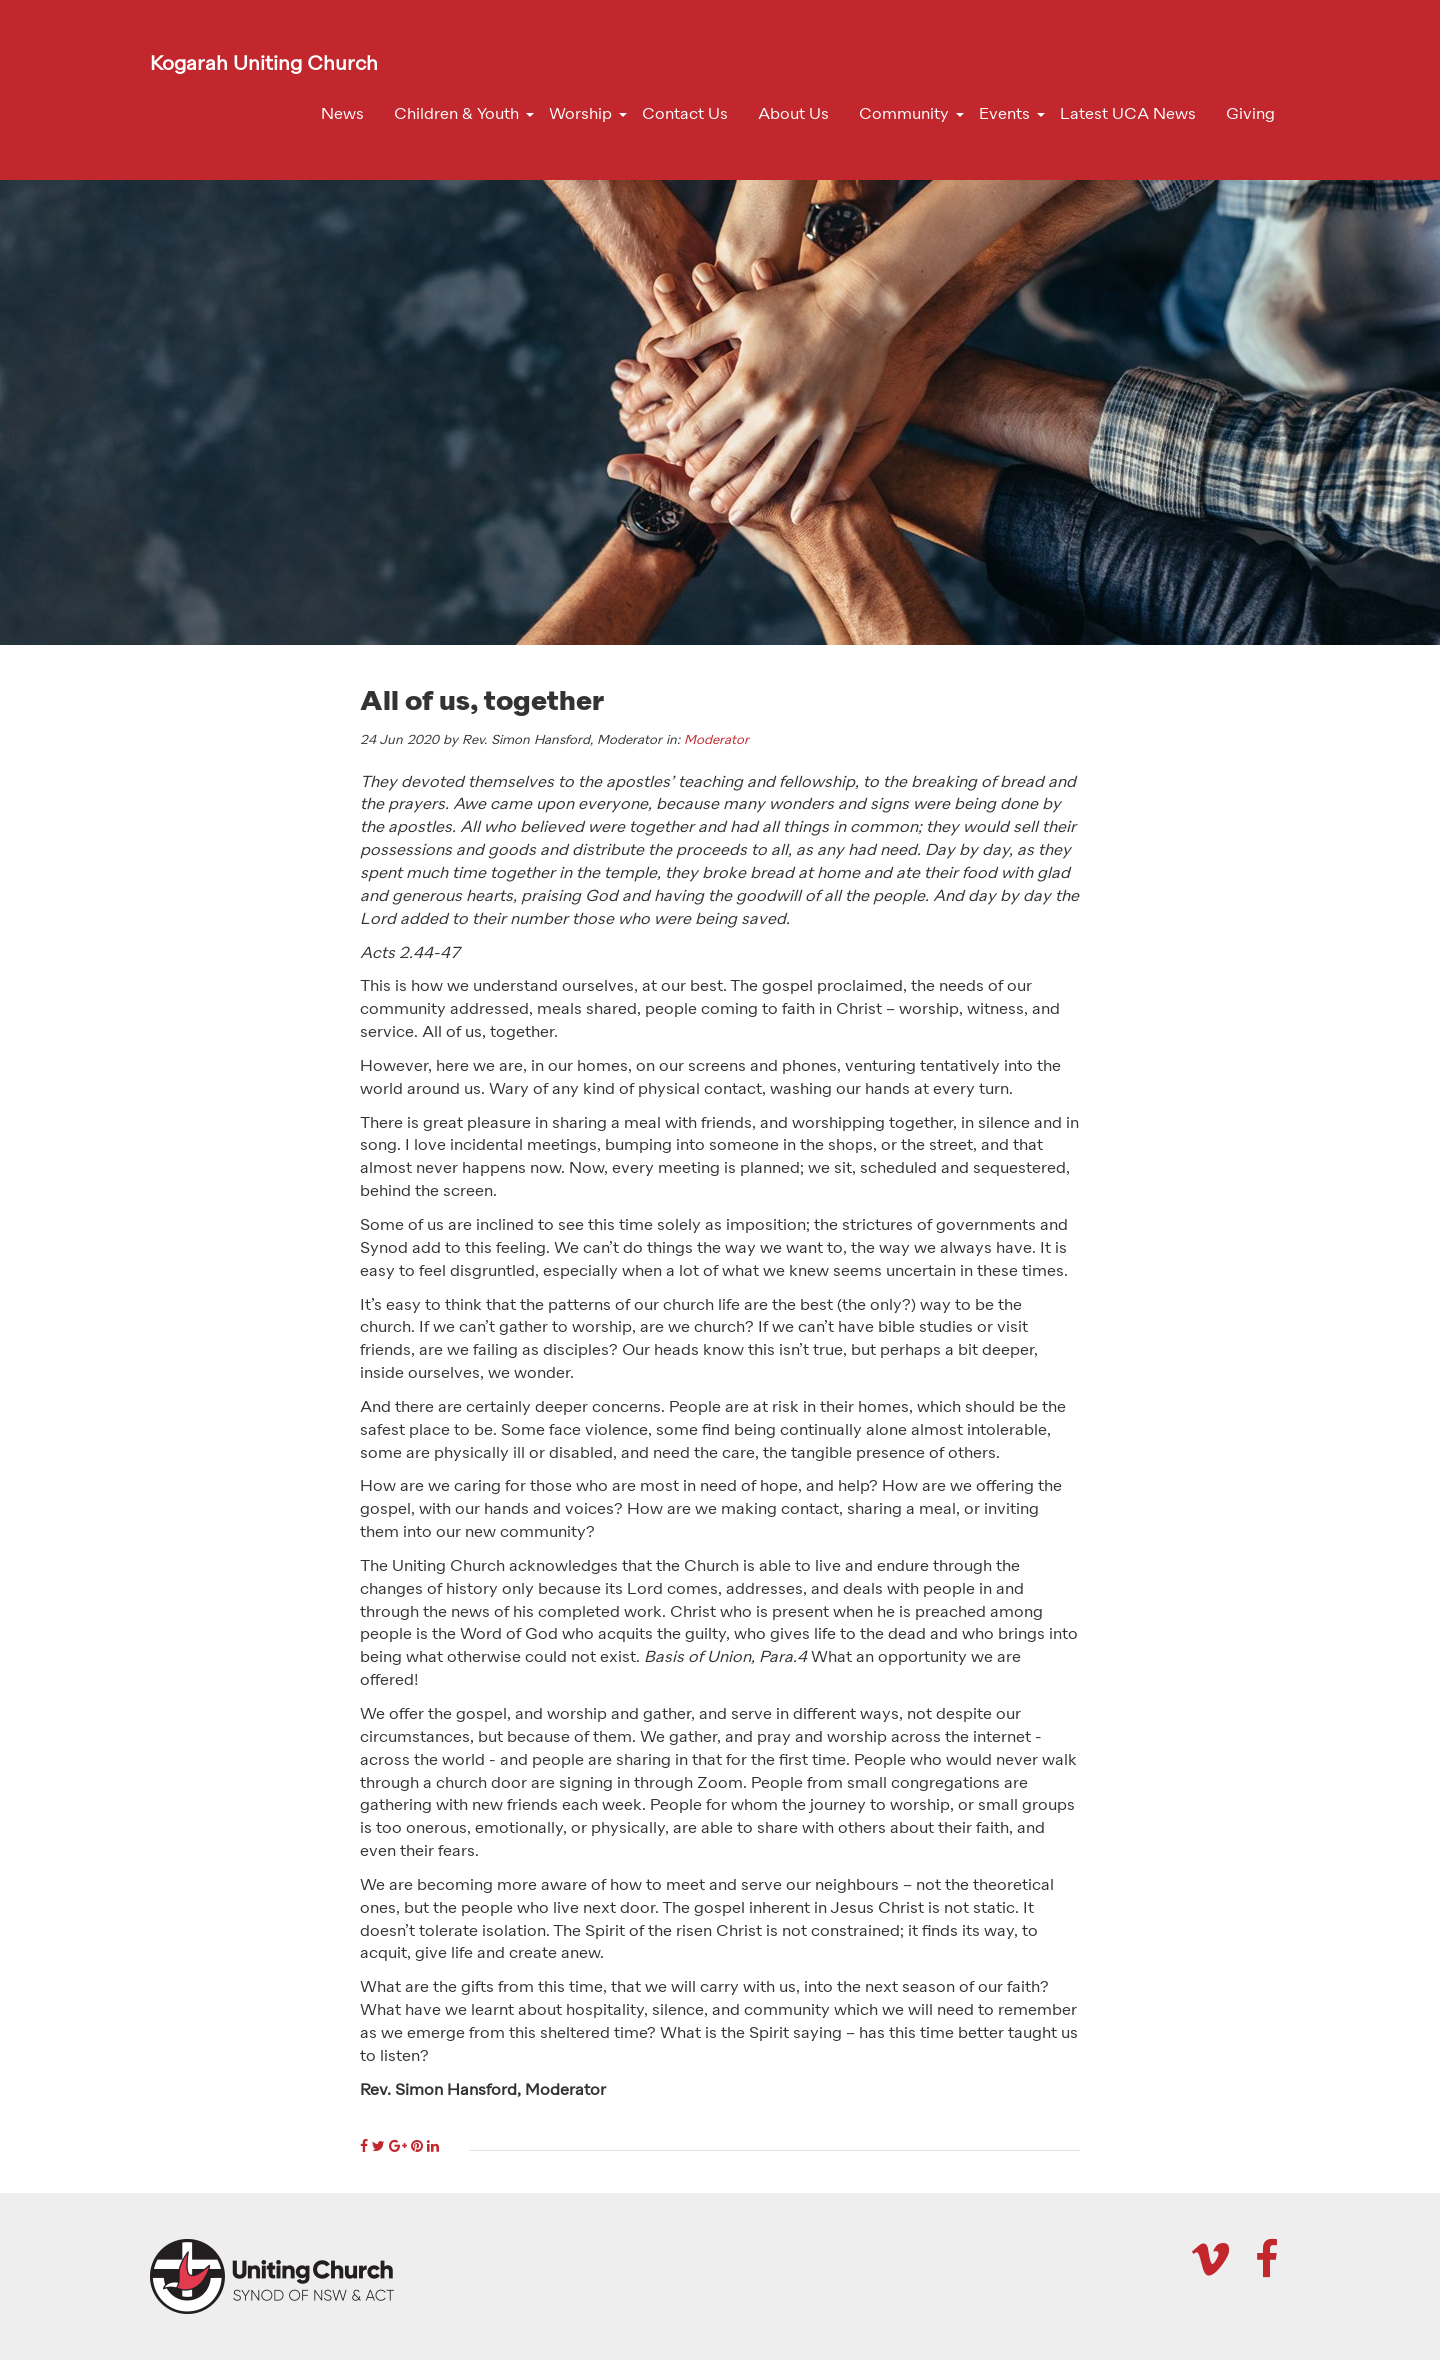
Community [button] (904, 115)
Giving (1250, 115)
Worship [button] (580, 115)
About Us (793, 115)
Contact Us (685, 115)
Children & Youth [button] (456, 115)
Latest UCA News (1128, 115)
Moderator (716, 740)
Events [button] (1004, 115)
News (342, 115)
